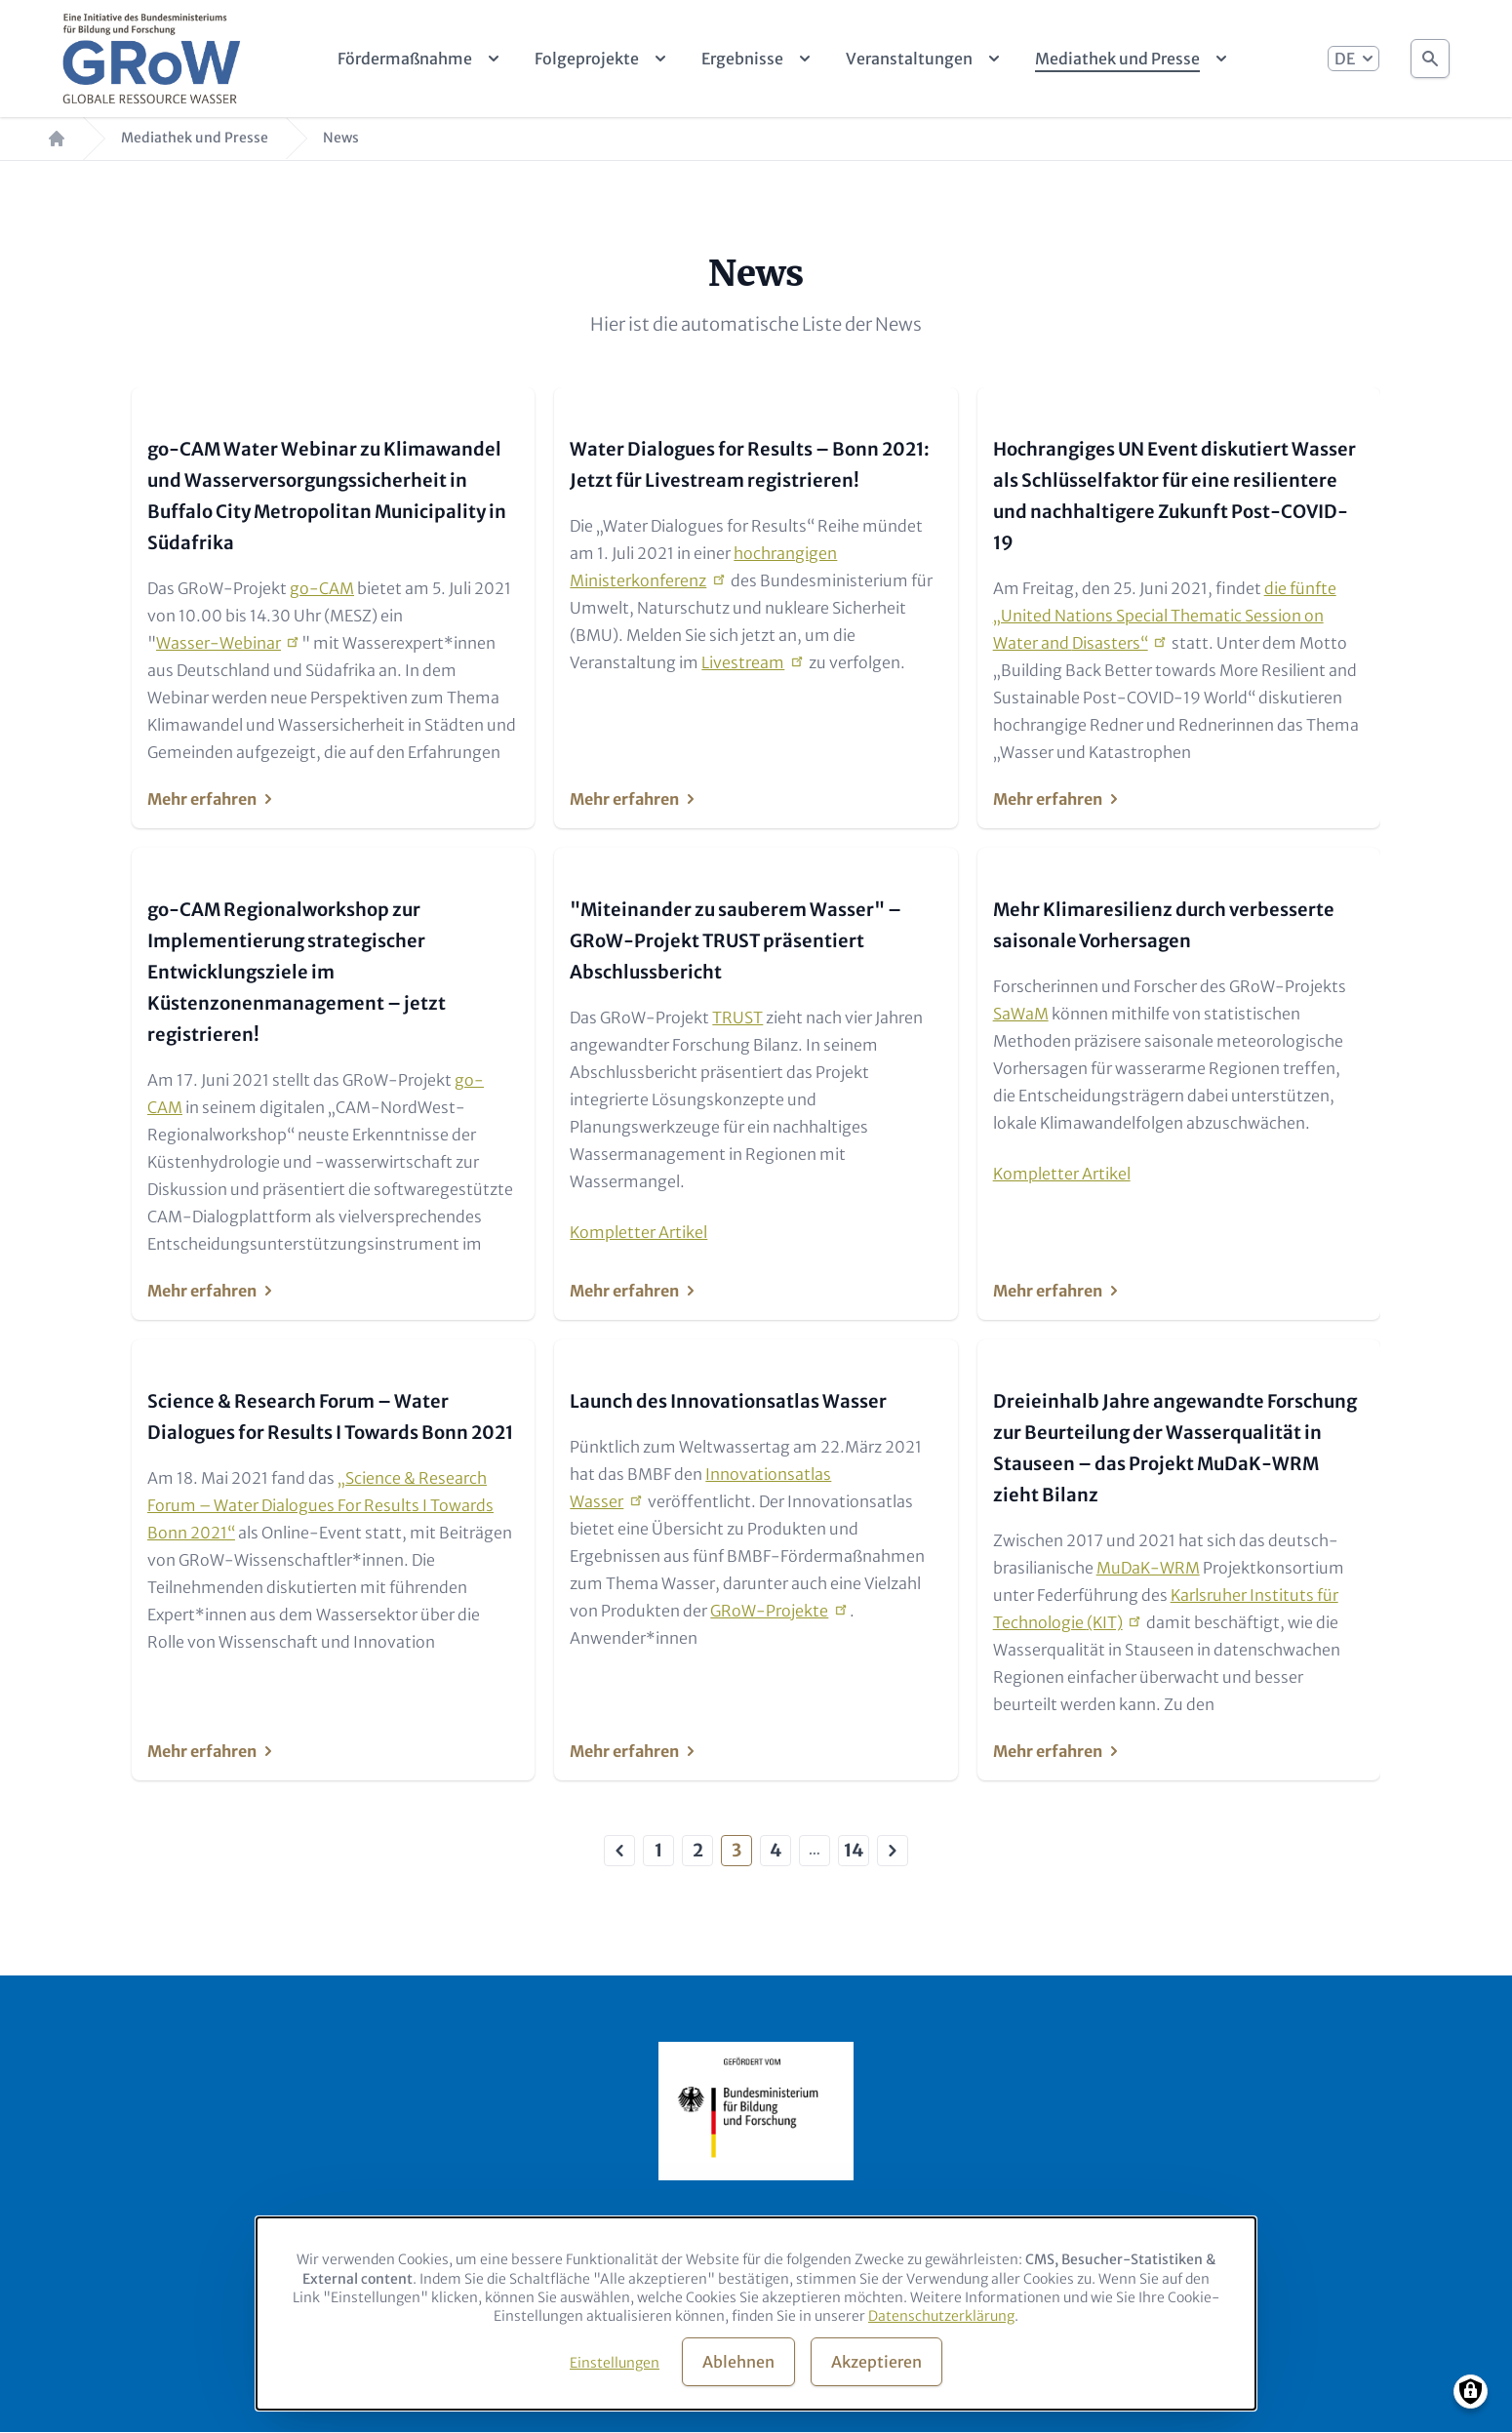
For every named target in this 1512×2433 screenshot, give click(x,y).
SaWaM (1021, 1013)
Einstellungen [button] (614, 2363)
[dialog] (756, 2313)
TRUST (737, 1017)
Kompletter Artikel (638, 1232)
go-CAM (322, 588)
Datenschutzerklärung (941, 2316)
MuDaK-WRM (1148, 1567)
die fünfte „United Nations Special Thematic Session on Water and (1164, 615)
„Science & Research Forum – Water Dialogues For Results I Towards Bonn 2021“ (320, 1505)
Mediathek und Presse (194, 138)
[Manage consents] (1470, 2391)
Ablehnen (738, 2362)
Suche (1430, 53)
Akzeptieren (876, 2362)
